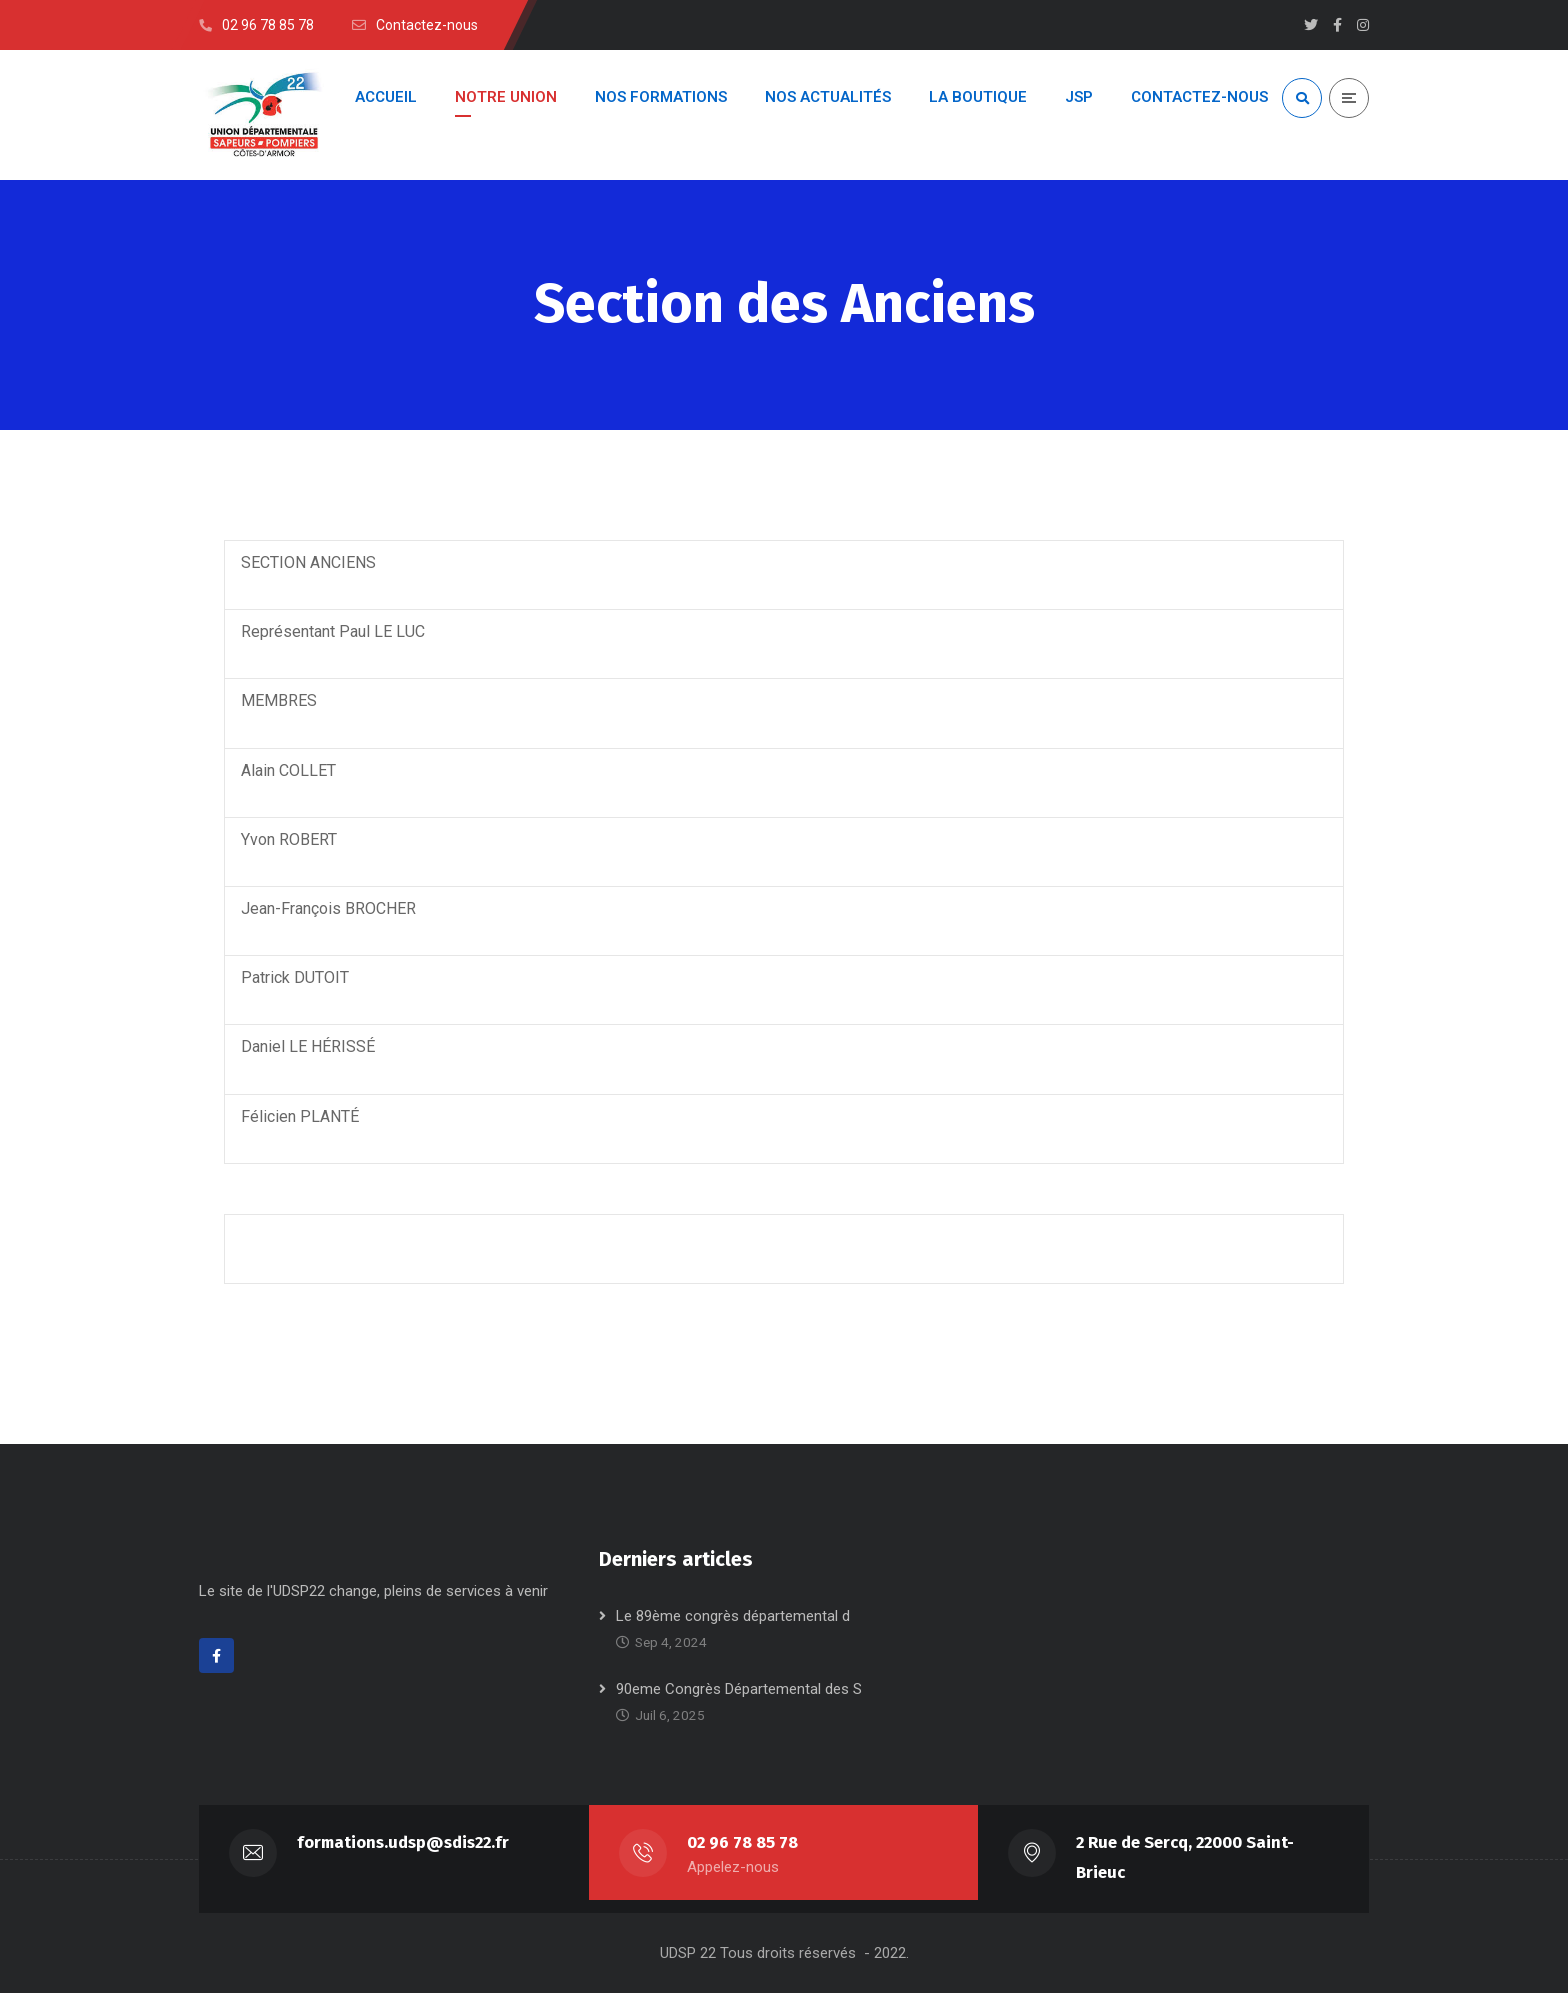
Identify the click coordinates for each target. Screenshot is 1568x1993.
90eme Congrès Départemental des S (739, 1689)
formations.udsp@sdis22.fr (403, 1842)
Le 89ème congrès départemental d (733, 1616)
